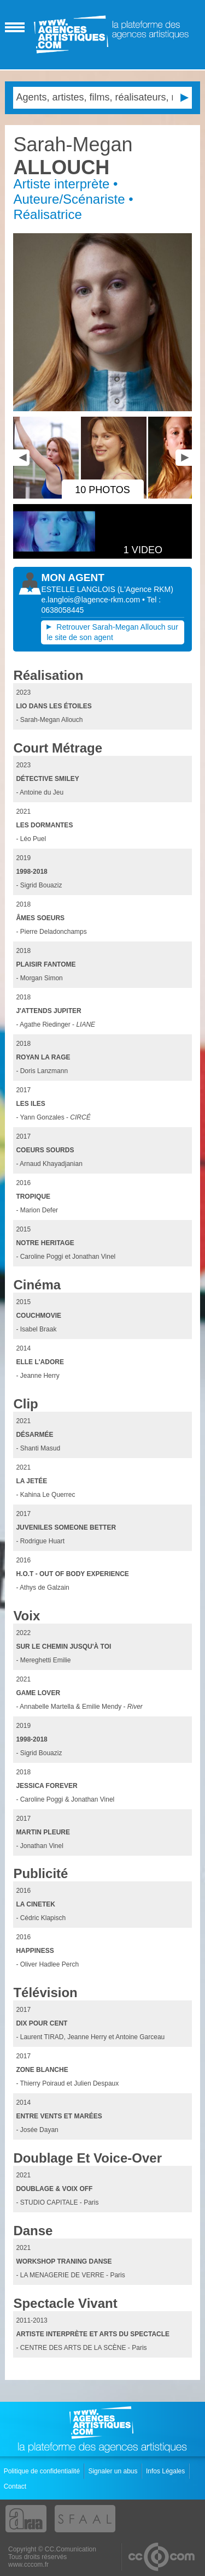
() (145, 589)
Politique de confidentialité (43, 2471)
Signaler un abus (113, 2471)
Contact (16, 2486)
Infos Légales (166, 2471)
